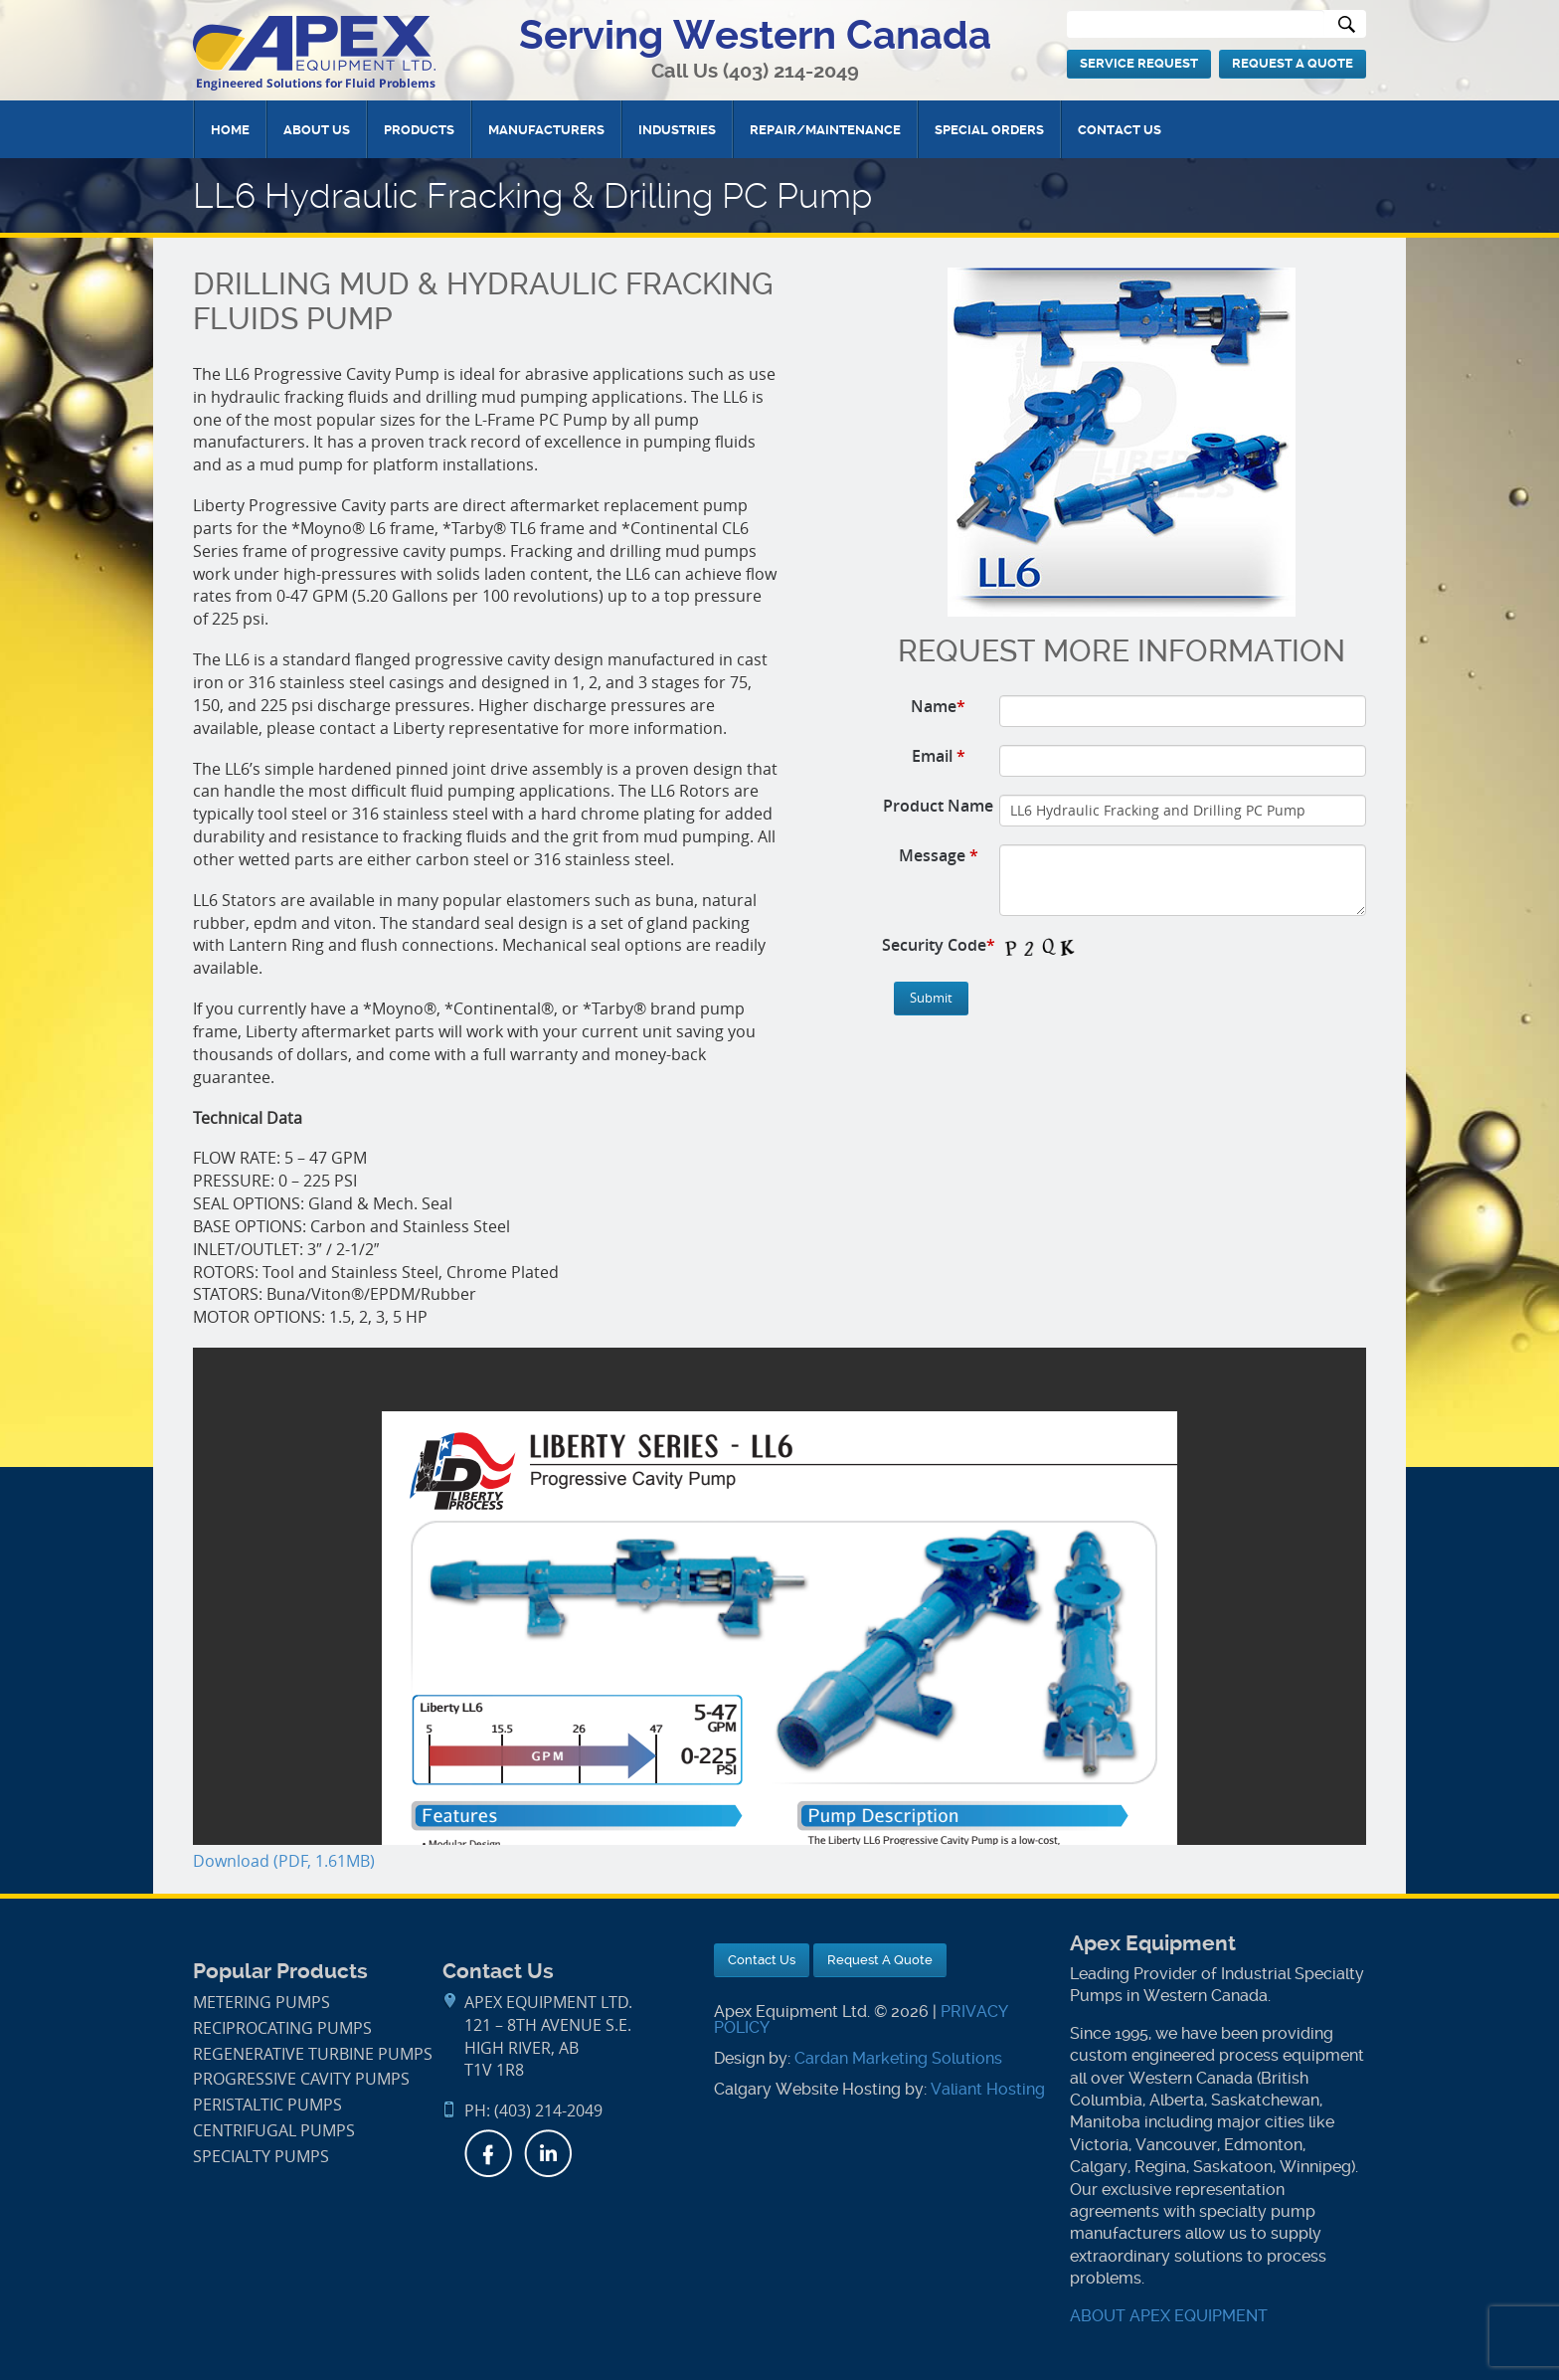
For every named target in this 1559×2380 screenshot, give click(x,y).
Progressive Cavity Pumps (301, 2079)
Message (938, 855)
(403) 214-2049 (791, 71)
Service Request (1139, 63)
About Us (316, 129)
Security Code (938, 945)
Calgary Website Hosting (807, 2089)
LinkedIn (548, 2153)
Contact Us (1119, 129)
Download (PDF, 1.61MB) (284, 1861)
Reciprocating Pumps (282, 2028)
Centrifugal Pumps (274, 2130)
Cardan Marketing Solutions (898, 2058)
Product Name (938, 806)
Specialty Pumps (261, 2156)
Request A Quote (1292, 63)
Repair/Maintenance (825, 129)
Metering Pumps (261, 2002)
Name (938, 706)
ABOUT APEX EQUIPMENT (1169, 2315)
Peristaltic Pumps (267, 2105)
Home (230, 129)
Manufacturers (546, 129)
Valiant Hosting (988, 2089)
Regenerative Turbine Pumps (313, 2054)
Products (419, 129)
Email (938, 756)
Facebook (488, 2153)
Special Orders (989, 129)
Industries (677, 129)
